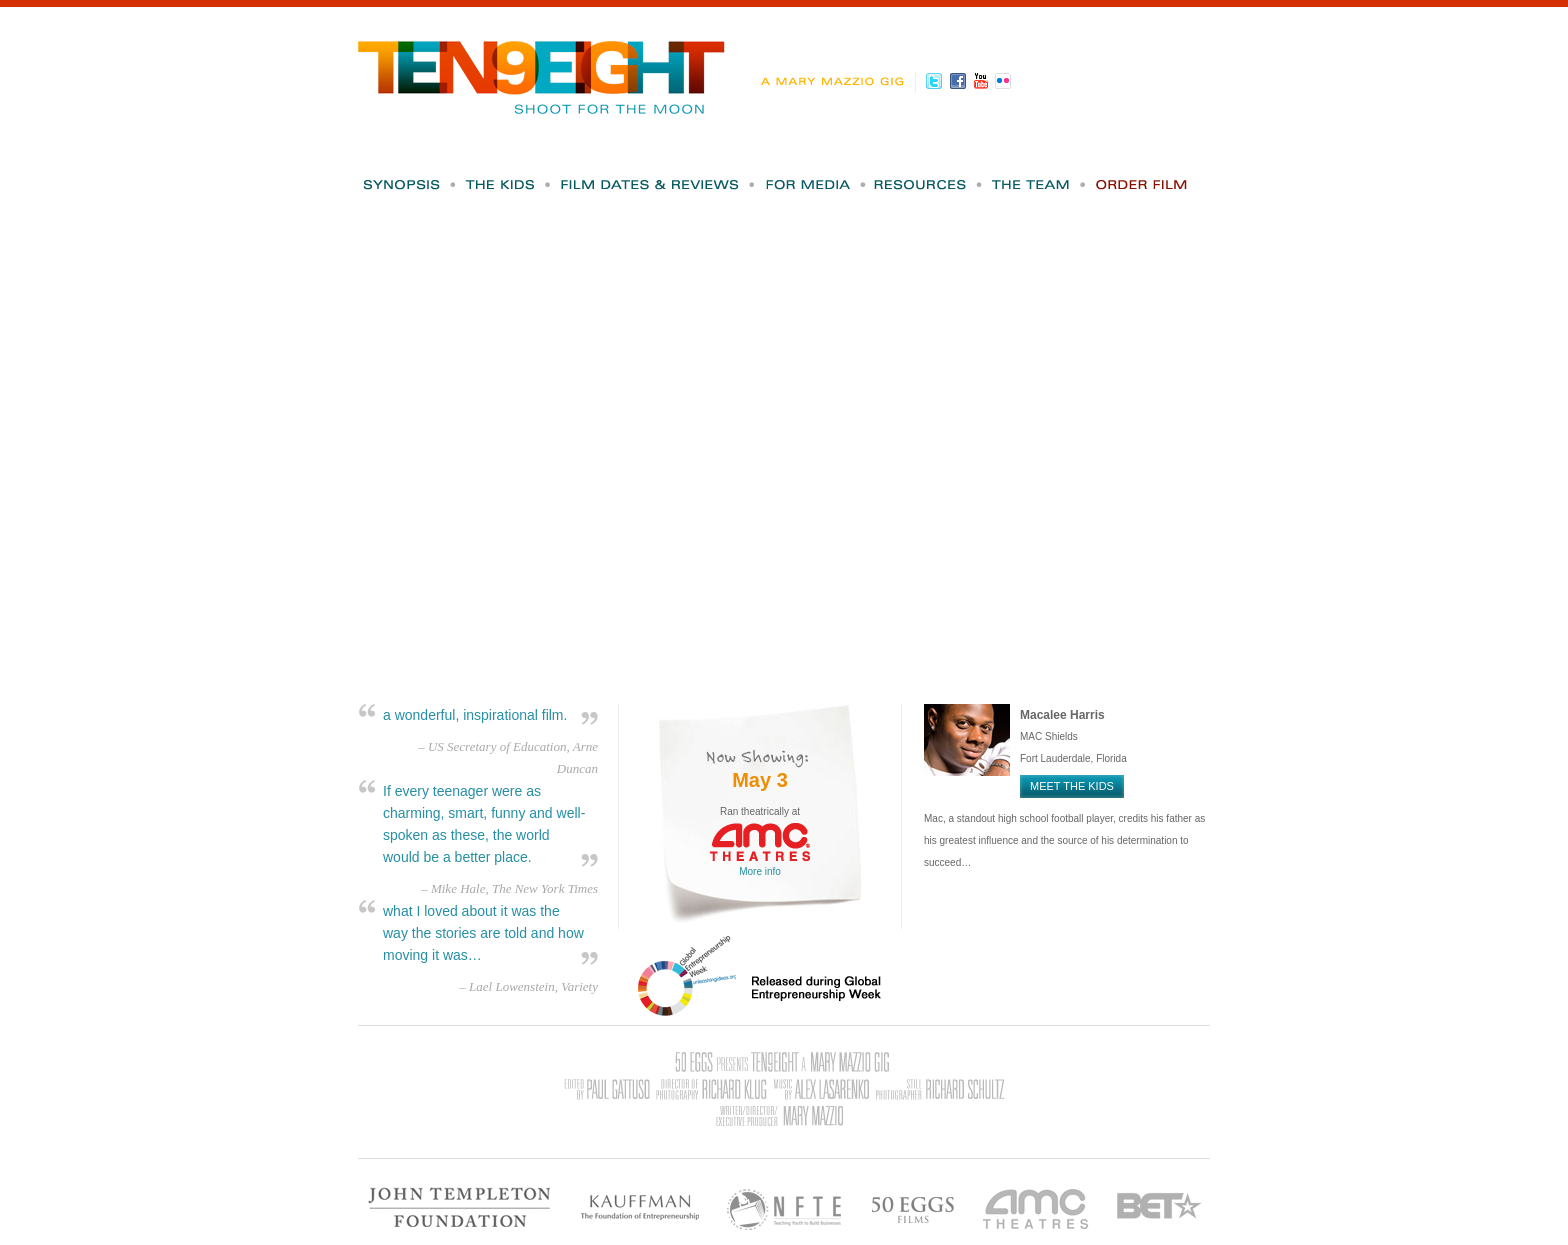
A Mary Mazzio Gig (837, 82)
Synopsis (409, 184)
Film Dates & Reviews (659, 184)
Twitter (937, 81)
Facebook (960, 81)
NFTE (785, 1207)
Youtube (983, 81)
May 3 (760, 780)
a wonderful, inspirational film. (475, 715)
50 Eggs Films (913, 1207)
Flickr (1006, 81)
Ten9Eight (542, 68)
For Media (816, 184)
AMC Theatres (1036, 1207)
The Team (1040, 184)
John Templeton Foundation (460, 1207)
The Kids (509, 184)
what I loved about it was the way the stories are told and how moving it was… (483, 933)
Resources (929, 184)
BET (1159, 1207)
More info (760, 871)
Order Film (1142, 184)
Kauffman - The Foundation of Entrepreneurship (639, 1207)
